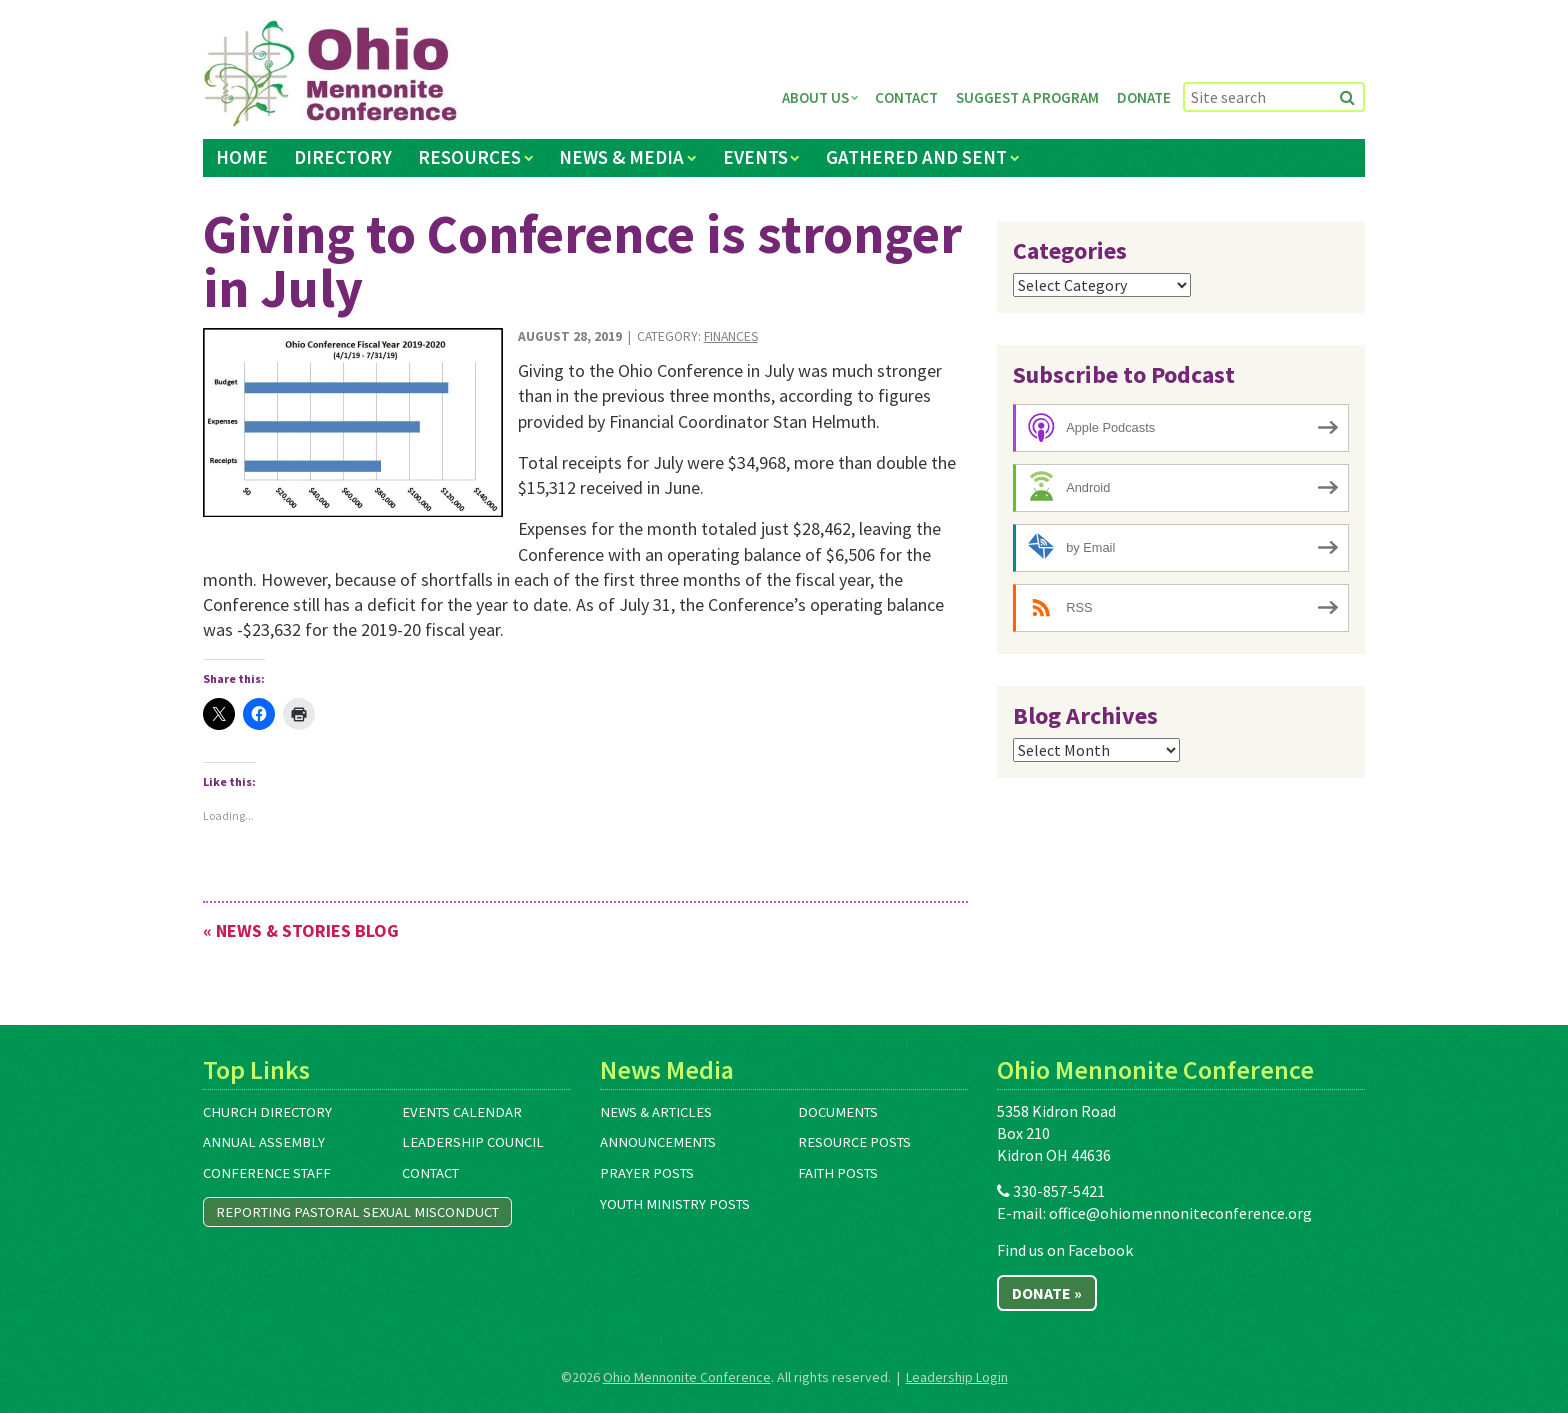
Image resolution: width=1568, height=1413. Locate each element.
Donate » (1047, 1293)
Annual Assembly (264, 1142)
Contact (906, 97)
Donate (1144, 97)
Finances (731, 336)
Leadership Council (473, 1142)
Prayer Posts (647, 1173)
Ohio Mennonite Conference (687, 1377)
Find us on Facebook (1065, 1250)
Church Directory (267, 1112)
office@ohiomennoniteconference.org (1180, 1213)
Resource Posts (854, 1142)
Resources (469, 157)
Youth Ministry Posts (675, 1204)
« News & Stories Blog (301, 930)
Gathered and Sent (916, 157)
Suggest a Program (1027, 97)
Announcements (658, 1142)
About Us (815, 97)
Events (755, 157)
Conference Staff (267, 1173)
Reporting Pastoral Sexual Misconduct (357, 1212)
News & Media (621, 157)
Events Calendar (462, 1112)
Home (242, 157)
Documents (838, 1112)
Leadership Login (957, 1377)
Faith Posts (838, 1173)
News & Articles (656, 1112)
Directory (343, 157)
